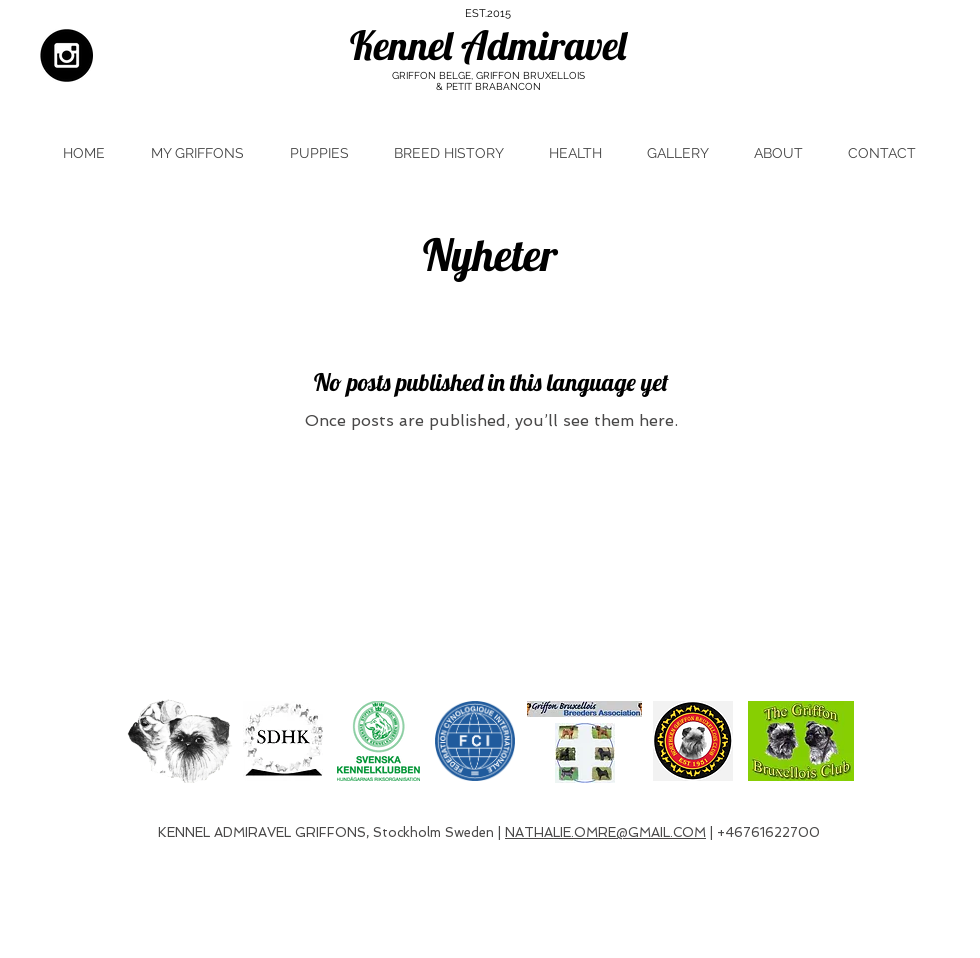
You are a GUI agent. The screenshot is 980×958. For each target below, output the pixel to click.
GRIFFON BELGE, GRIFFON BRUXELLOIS (488, 75)
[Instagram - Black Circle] (66, 55)
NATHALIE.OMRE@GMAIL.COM (605, 832)
